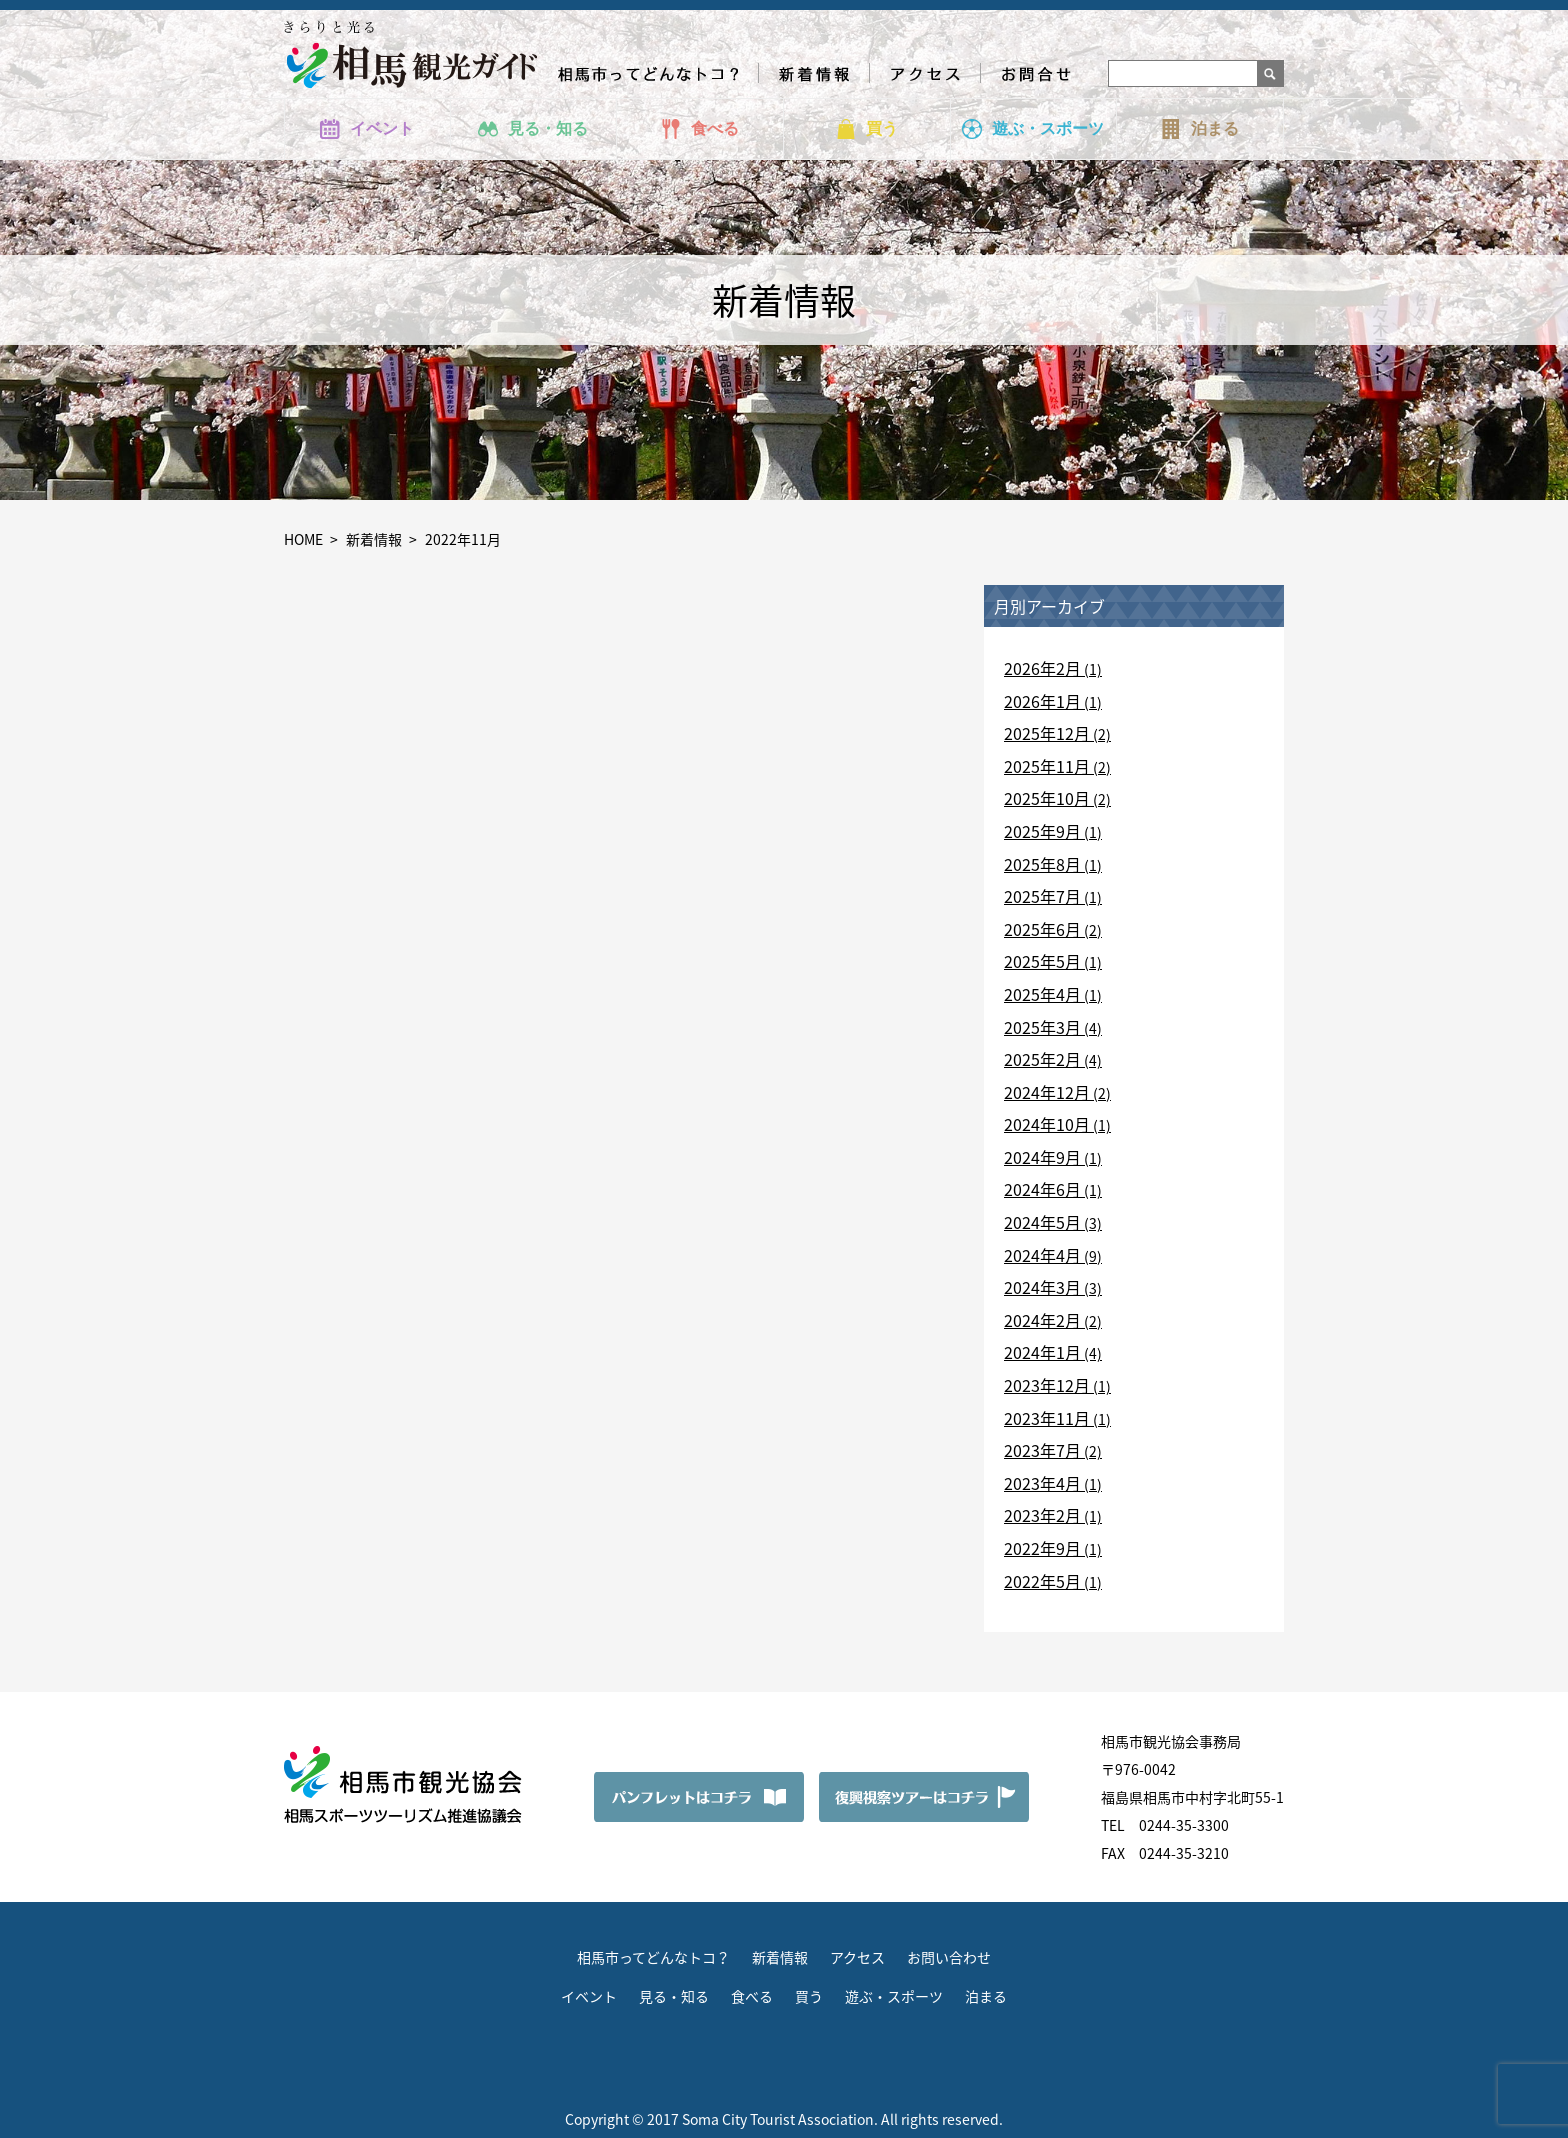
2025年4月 (1042, 994)
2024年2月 (1042, 1320)
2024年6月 (1042, 1189)
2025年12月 (1047, 733)
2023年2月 (1042, 1515)
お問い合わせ (949, 1957)
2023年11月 (1047, 1418)
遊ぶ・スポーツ (894, 1996)
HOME (303, 539)
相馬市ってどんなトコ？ (653, 1957)
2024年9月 (1042, 1157)
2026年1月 (1042, 701)
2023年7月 (1042, 1450)
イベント (589, 1996)
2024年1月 (1042, 1352)
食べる (752, 1996)
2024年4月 (1042, 1255)
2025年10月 (1047, 798)
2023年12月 (1047, 1385)
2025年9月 (1042, 831)
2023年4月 (1042, 1483)
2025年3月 (1042, 1027)
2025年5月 (1042, 961)
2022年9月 (1042, 1548)
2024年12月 (1047, 1092)
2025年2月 (1042, 1059)
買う (809, 1996)
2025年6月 (1042, 929)
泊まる (986, 1996)
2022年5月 (1042, 1581)
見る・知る (674, 1996)
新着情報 (374, 539)
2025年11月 (1047, 766)
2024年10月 (1047, 1124)
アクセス (857, 1957)
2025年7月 (1042, 896)
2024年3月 (1042, 1287)
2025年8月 (1042, 864)
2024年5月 (1042, 1222)
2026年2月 (1042, 668)
